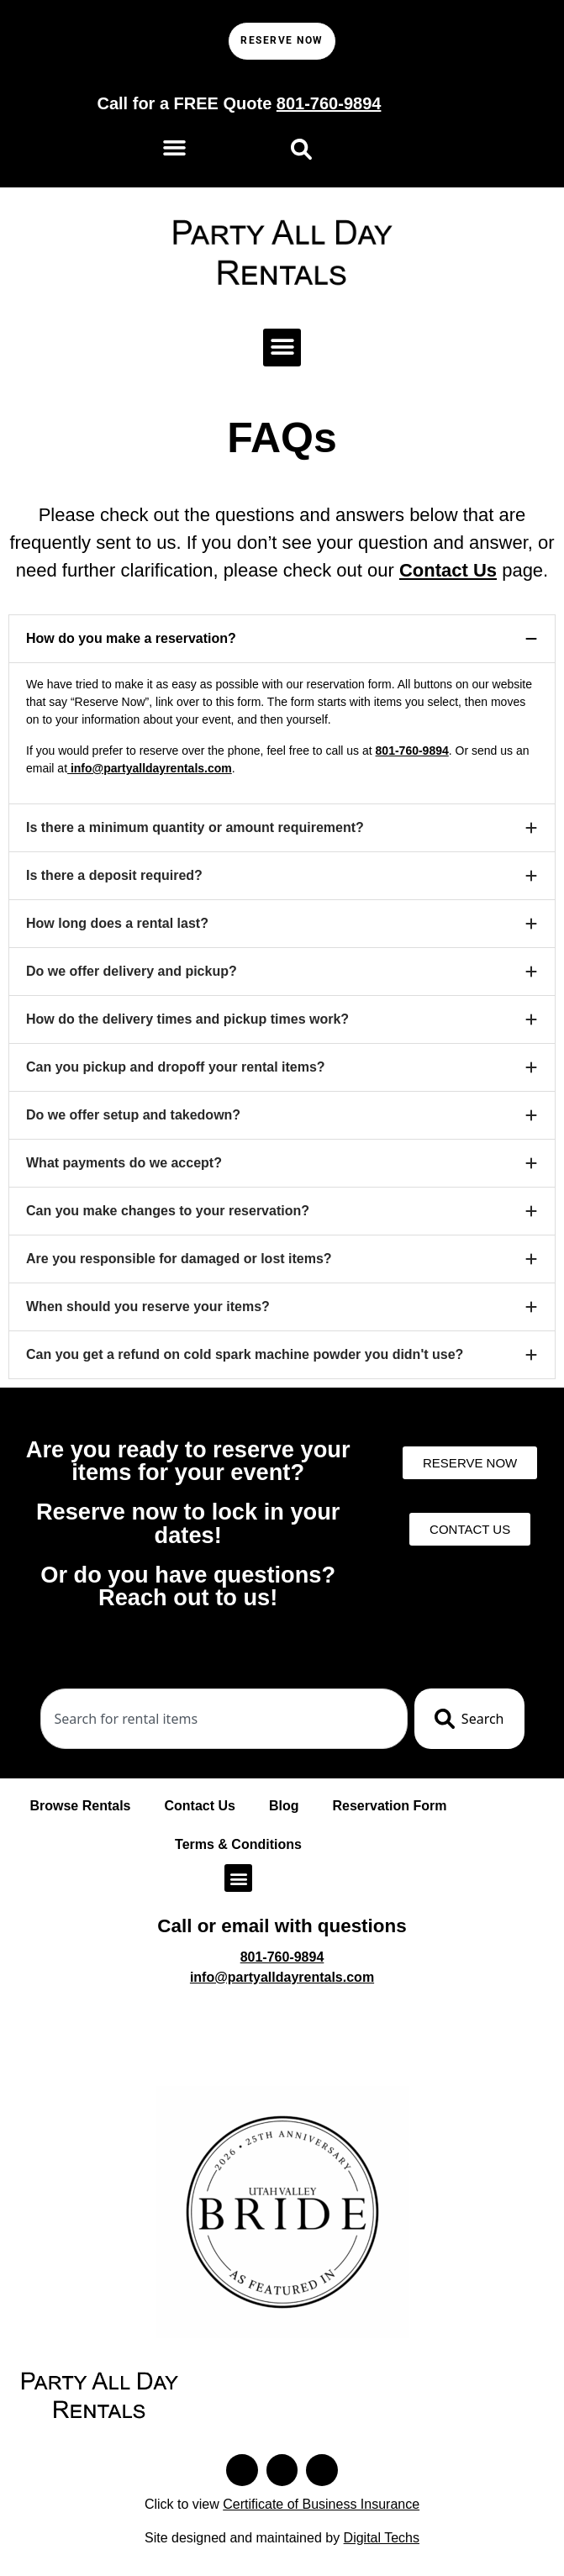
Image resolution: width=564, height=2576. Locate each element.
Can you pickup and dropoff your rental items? (175, 1068)
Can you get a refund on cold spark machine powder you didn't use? (244, 1355)
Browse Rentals (79, 1807)
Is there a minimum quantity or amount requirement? (195, 828)
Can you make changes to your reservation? (167, 1211)
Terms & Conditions (238, 1846)
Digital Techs (381, 2543)
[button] (174, 148)
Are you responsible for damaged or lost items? (179, 1259)
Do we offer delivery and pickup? (131, 972)
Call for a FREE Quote (239, 105)
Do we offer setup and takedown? (133, 1116)
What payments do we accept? (124, 1163)
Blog (284, 1807)
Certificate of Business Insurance (321, 2510)
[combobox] (224, 1720)
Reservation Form (390, 1807)
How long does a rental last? (117, 924)
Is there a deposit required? (114, 876)
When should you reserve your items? (148, 1307)
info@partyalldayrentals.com (149, 769)
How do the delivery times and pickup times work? (187, 1020)
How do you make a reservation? (131, 639)
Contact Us (448, 571)
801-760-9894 (412, 751)
